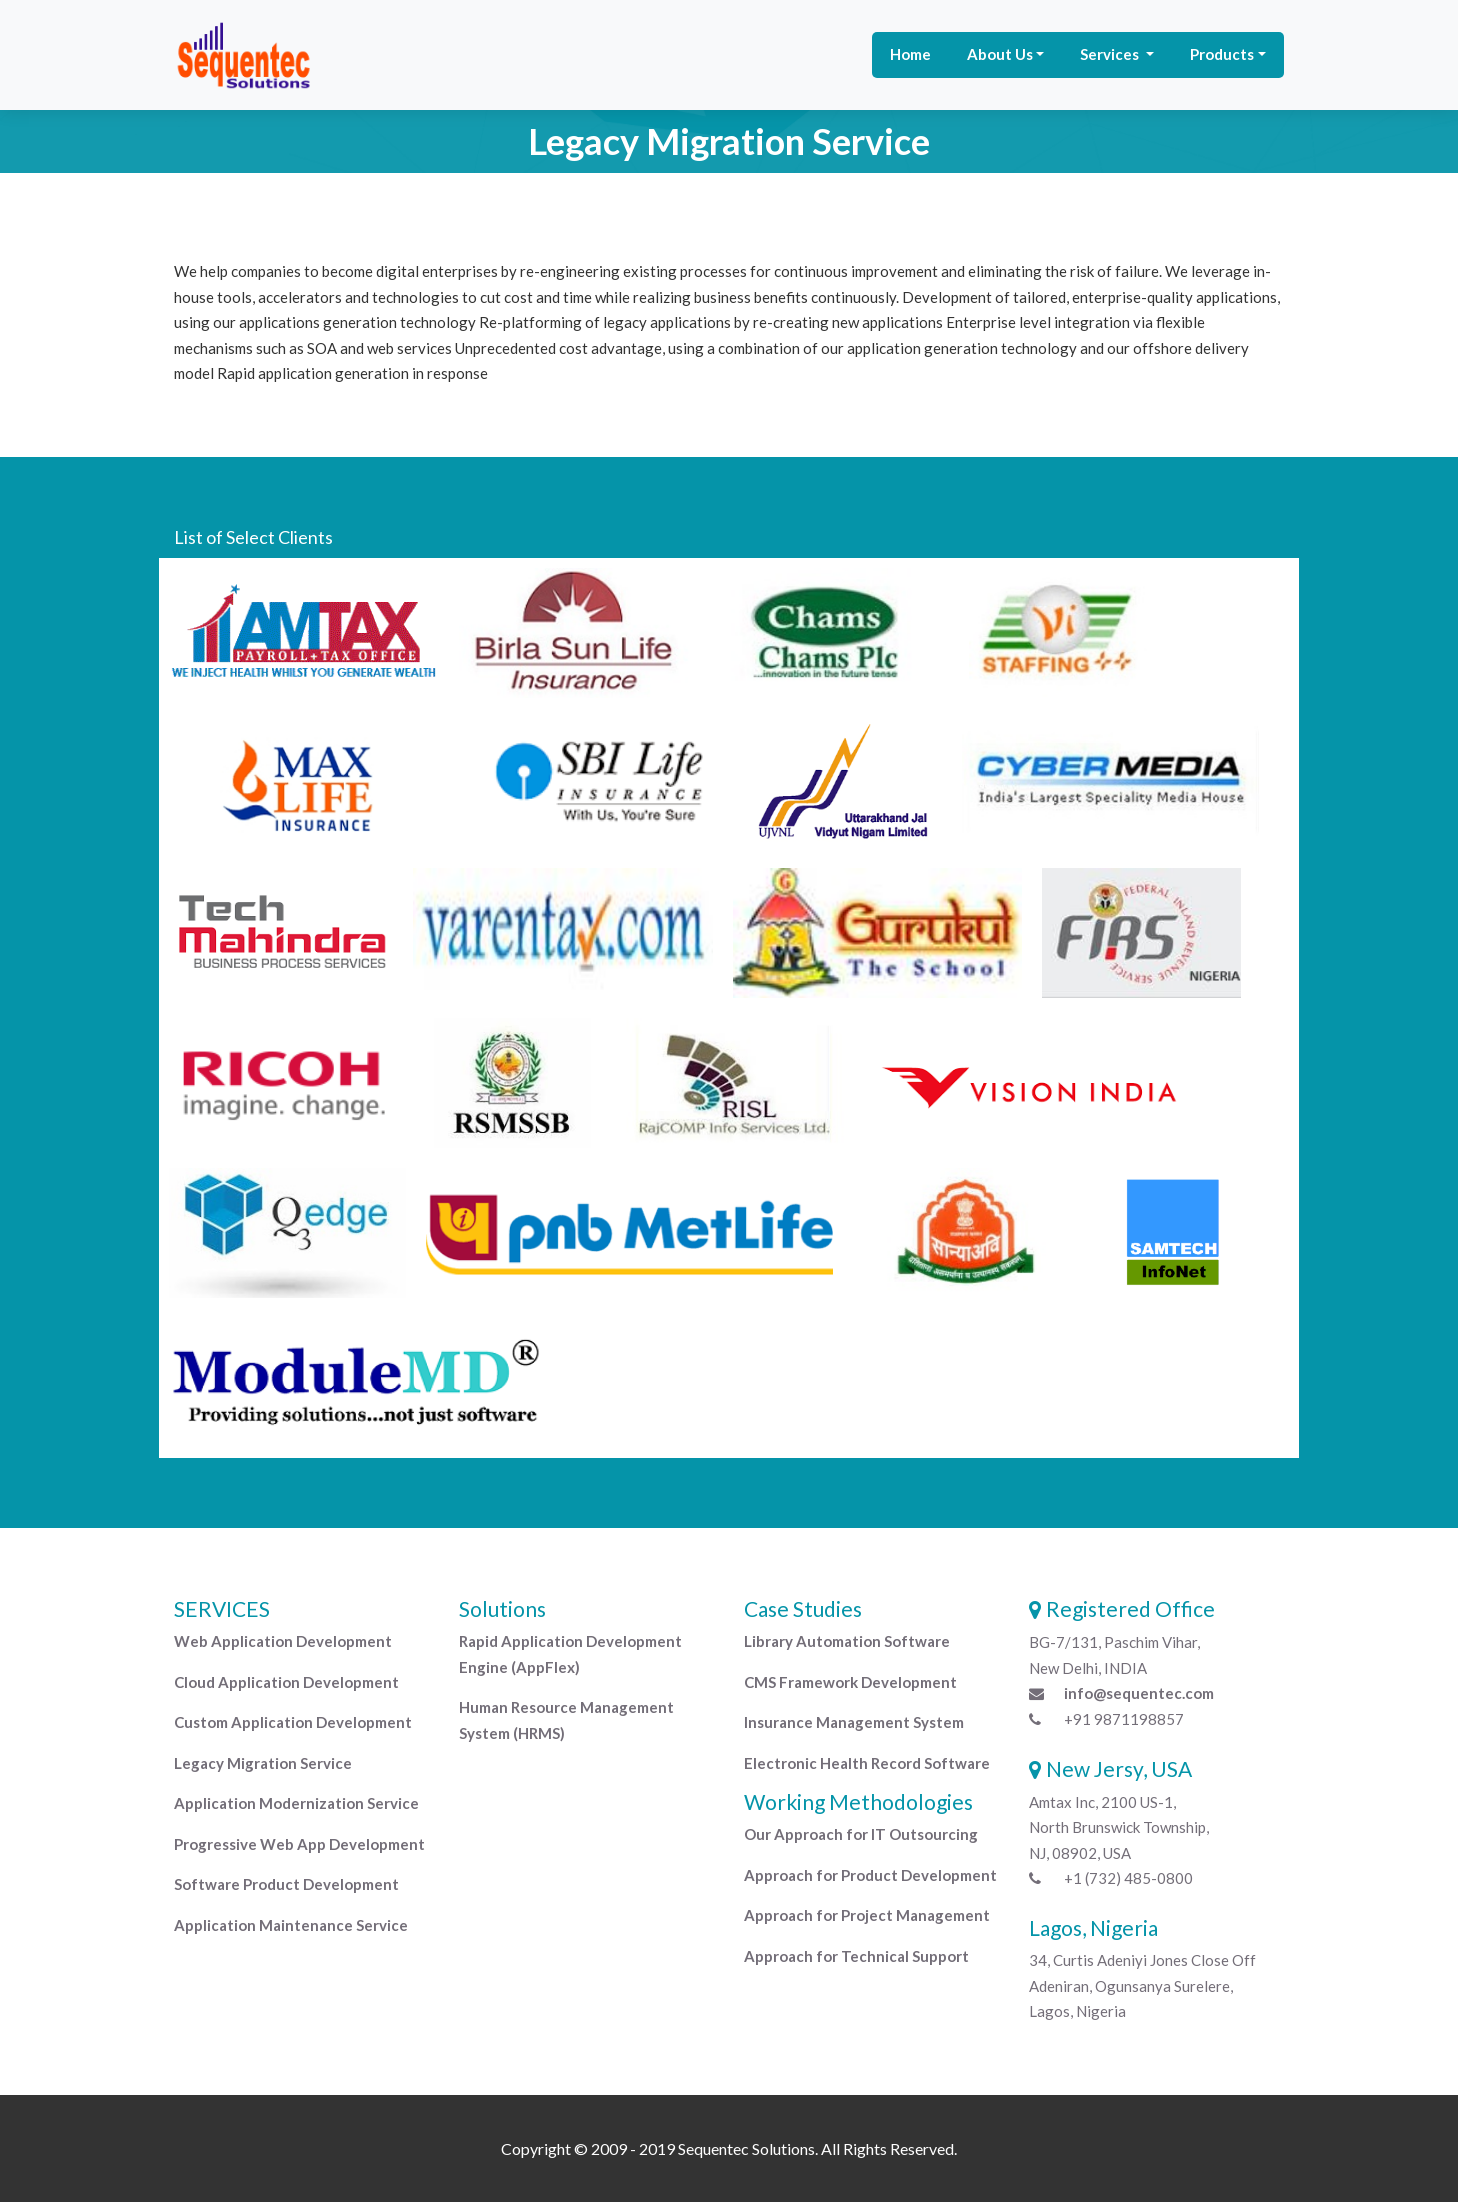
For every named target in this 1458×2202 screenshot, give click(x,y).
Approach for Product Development (870, 1875)
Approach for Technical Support (856, 1956)
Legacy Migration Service (263, 1763)
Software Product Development (286, 1884)
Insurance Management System (854, 1722)
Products (1222, 54)
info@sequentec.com (1139, 1693)
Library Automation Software (847, 1641)
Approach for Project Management (867, 1915)
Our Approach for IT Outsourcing (861, 1834)
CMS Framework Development (850, 1682)
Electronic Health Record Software (867, 1763)
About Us (1000, 54)
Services (1111, 54)
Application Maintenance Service (291, 1925)
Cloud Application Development (286, 1682)
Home (910, 54)
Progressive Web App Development (299, 1844)
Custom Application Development (293, 1722)
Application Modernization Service (296, 1803)
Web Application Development (283, 1641)
